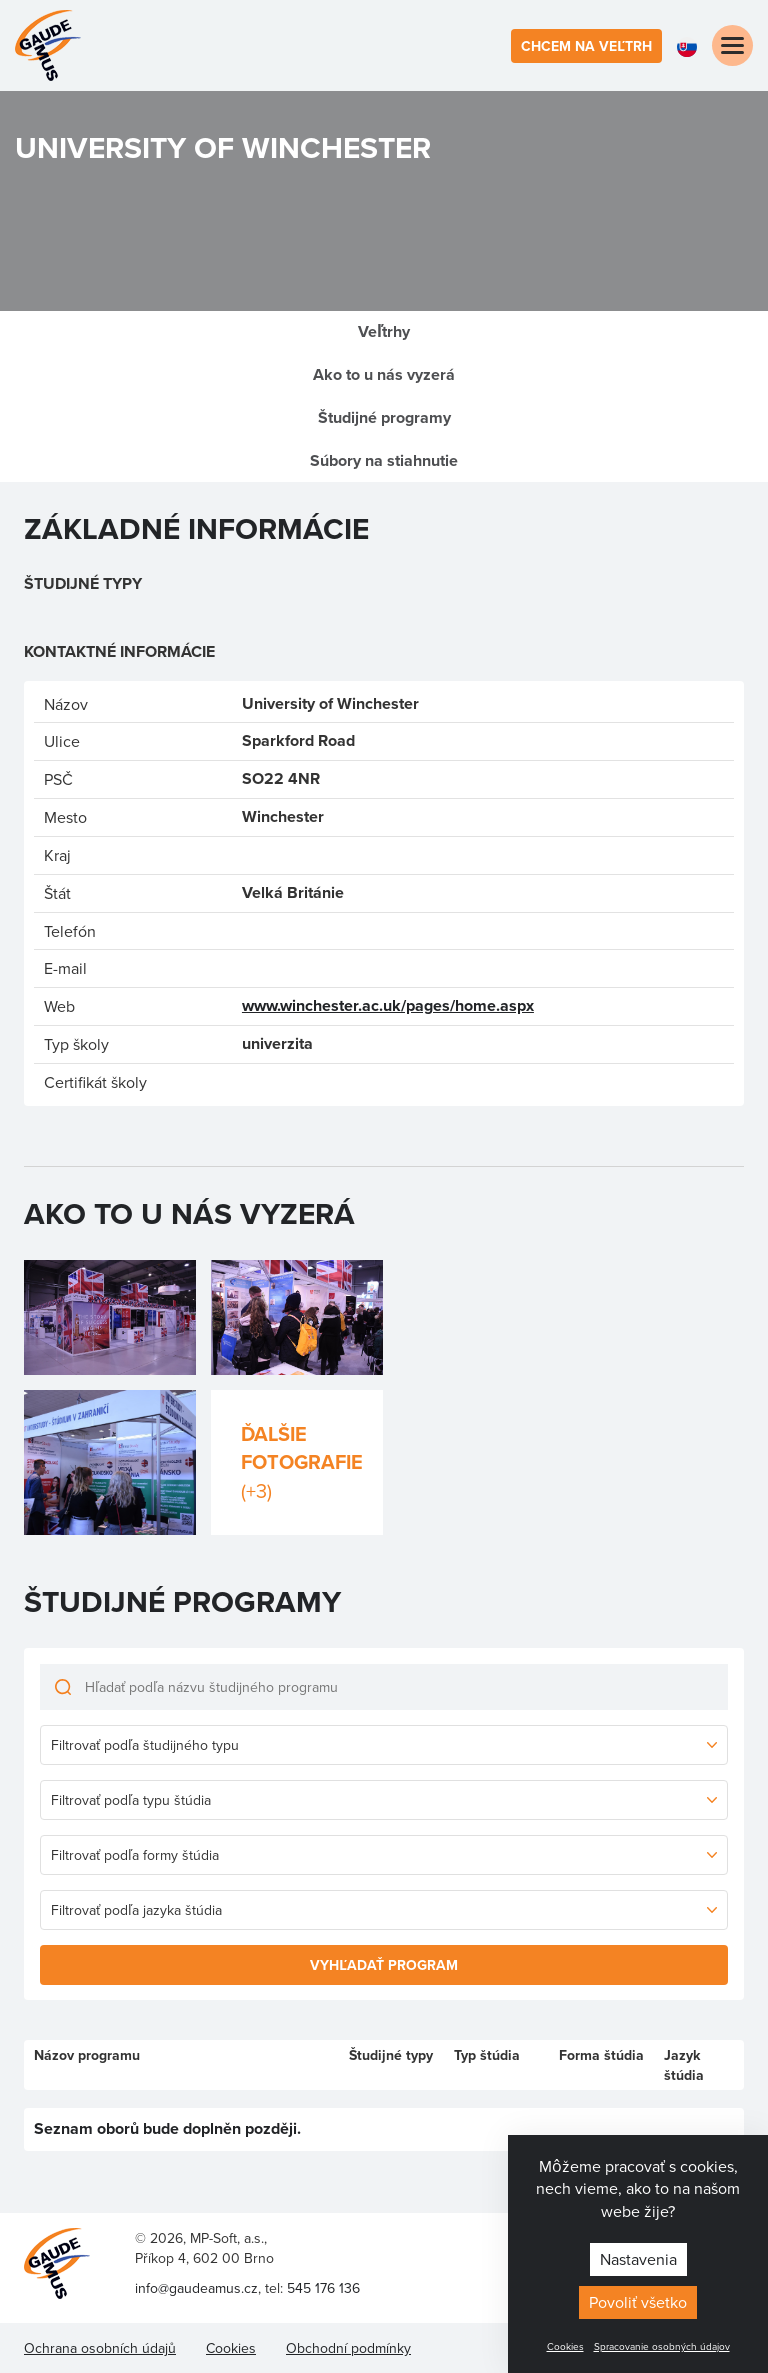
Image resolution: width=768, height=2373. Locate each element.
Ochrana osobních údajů (100, 2348)
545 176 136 (323, 2288)
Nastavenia (638, 2259)
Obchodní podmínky (348, 2348)
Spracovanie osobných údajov (662, 2346)
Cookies (565, 2346)
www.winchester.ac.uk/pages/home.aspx (388, 1005)
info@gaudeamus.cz (196, 2288)
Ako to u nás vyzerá (384, 374)
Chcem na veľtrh (586, 46)
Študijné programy (384, 417)
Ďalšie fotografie (302, 1462)
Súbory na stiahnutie (384, 460)
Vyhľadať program (384, 1965)
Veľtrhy (384, 331)
